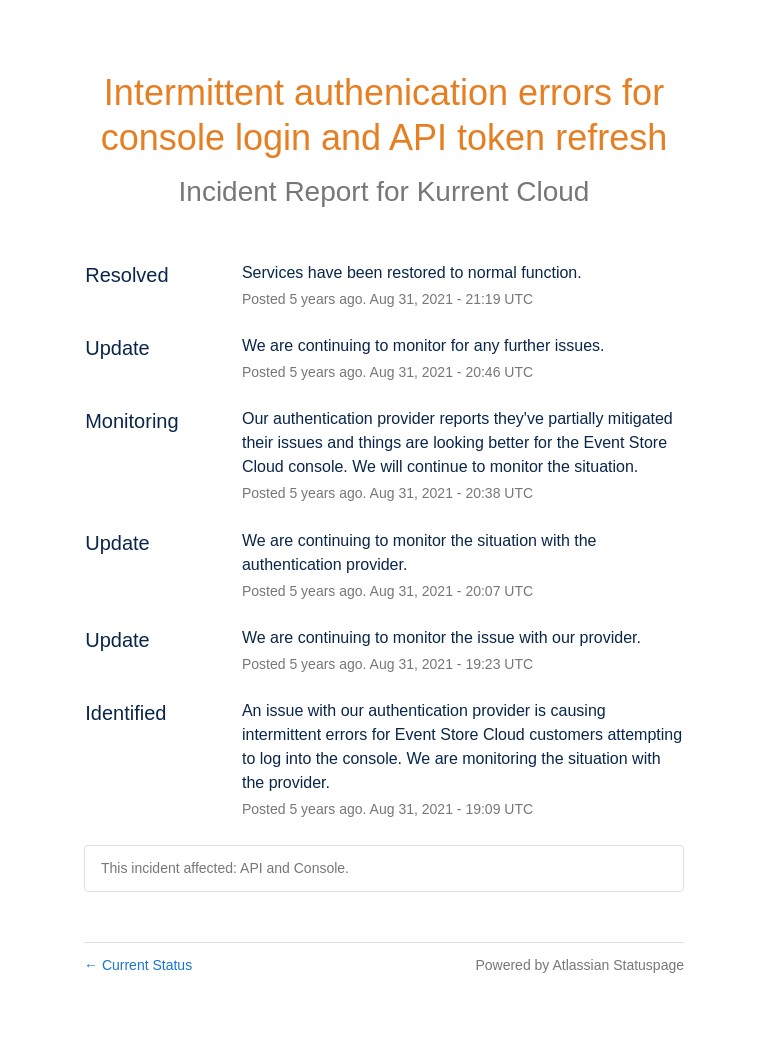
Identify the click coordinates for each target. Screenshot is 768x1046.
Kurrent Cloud (503, 191)
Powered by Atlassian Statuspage (579, 965)
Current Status (138, 965)
